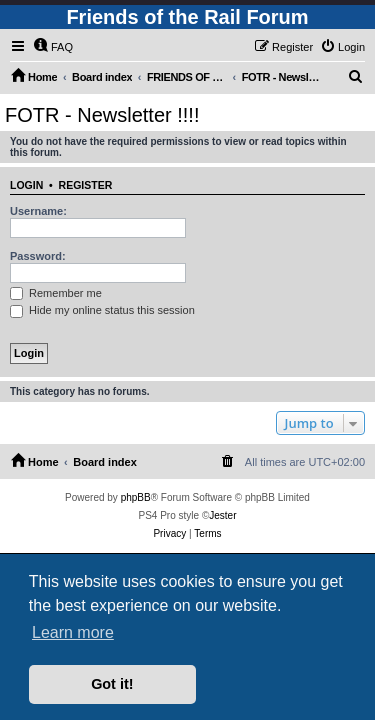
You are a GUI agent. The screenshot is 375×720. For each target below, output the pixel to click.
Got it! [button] (112, 684)
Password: (38, 256)
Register (86, 185)
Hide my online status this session (102, 310)
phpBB (136, 497)
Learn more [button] (73, 632)
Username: (38, 211)
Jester (222, 515)
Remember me (56, 293)
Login (26, 185)
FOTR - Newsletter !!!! (102, 115)
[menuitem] (53, 47)
